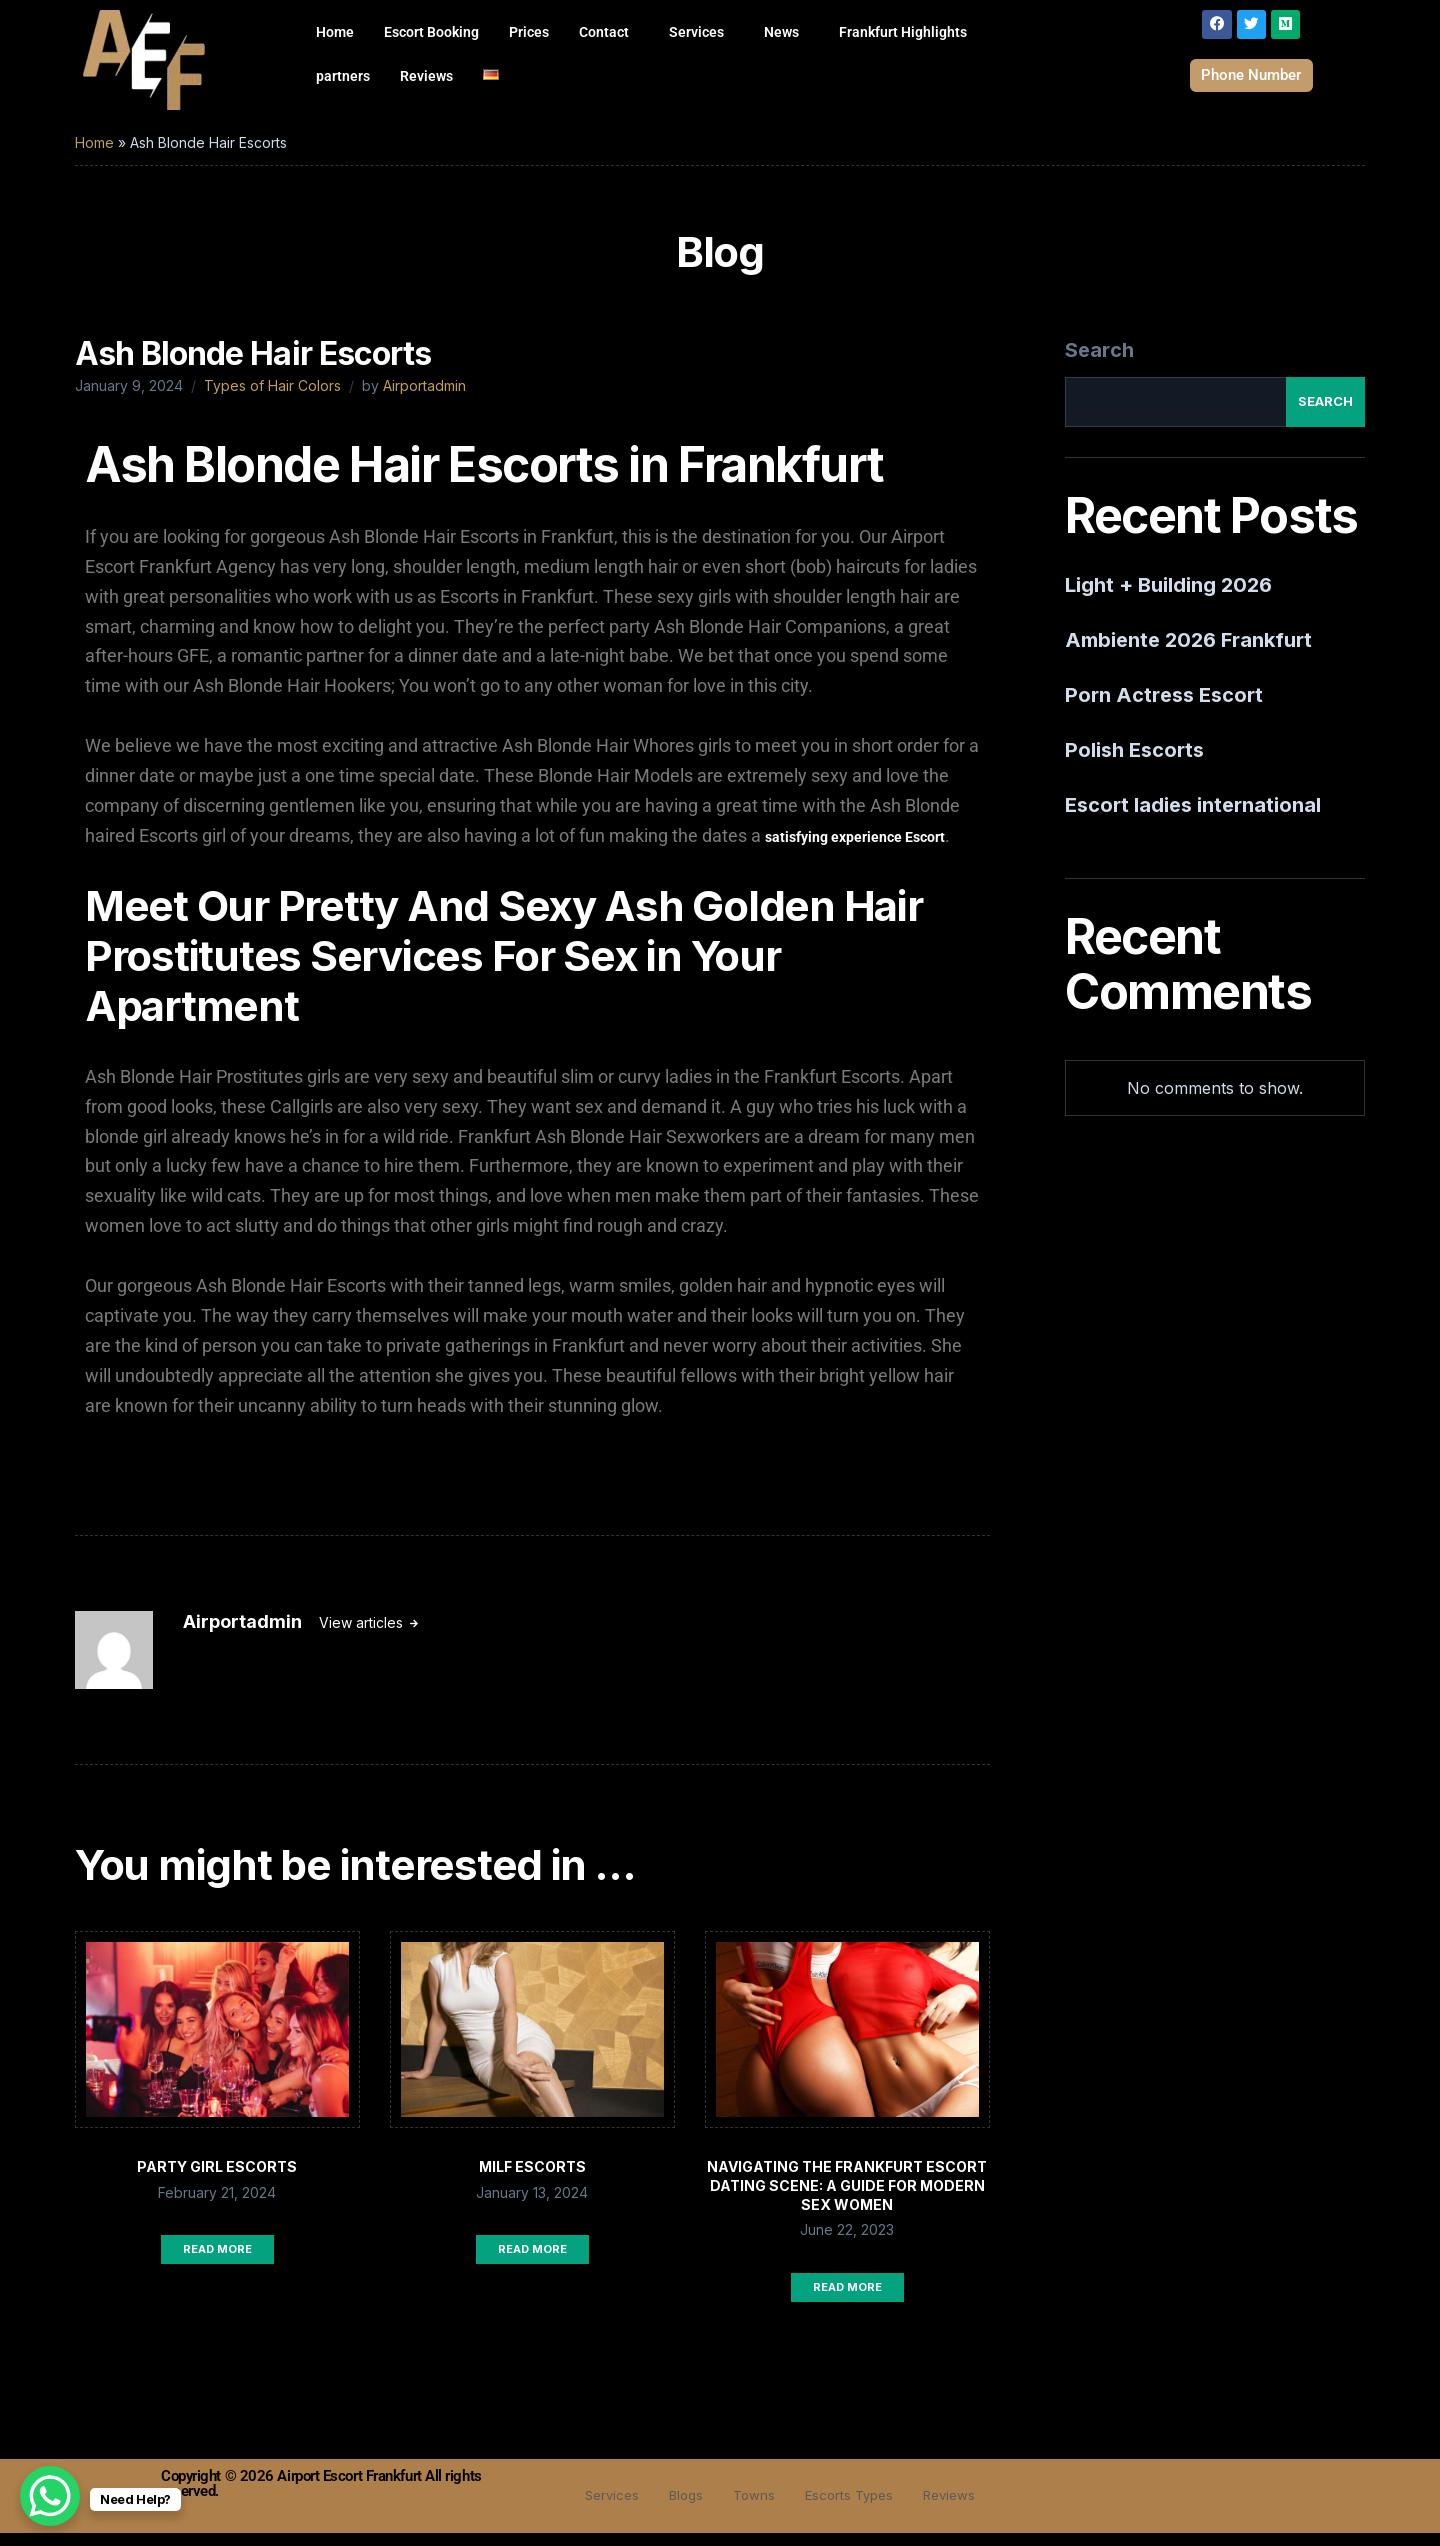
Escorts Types (853, 2508)
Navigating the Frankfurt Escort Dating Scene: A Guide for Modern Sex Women (847, 2198)
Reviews (426, 76)
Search (1099, 363)
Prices (529, 32)
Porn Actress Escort (1164, 708)
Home (335, 32)
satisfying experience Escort (855, 850)
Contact (604, 32)
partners (343, 76)
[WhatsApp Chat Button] (50, 2496)
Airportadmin (424, 398)
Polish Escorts (1134, 763)
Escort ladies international (1193, 818)
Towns (750, 2508)
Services (696, 32)
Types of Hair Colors (272, 398)
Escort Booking (431, 32)
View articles (363, 1635)
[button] (609, 32)
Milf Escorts (532, 2179)
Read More (217, 2262)
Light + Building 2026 (1168, 598)
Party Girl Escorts (217, 2179)
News (781, 32)
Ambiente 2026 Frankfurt (1188, 653)
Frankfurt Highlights (903, 32)
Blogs (677, 2508)
